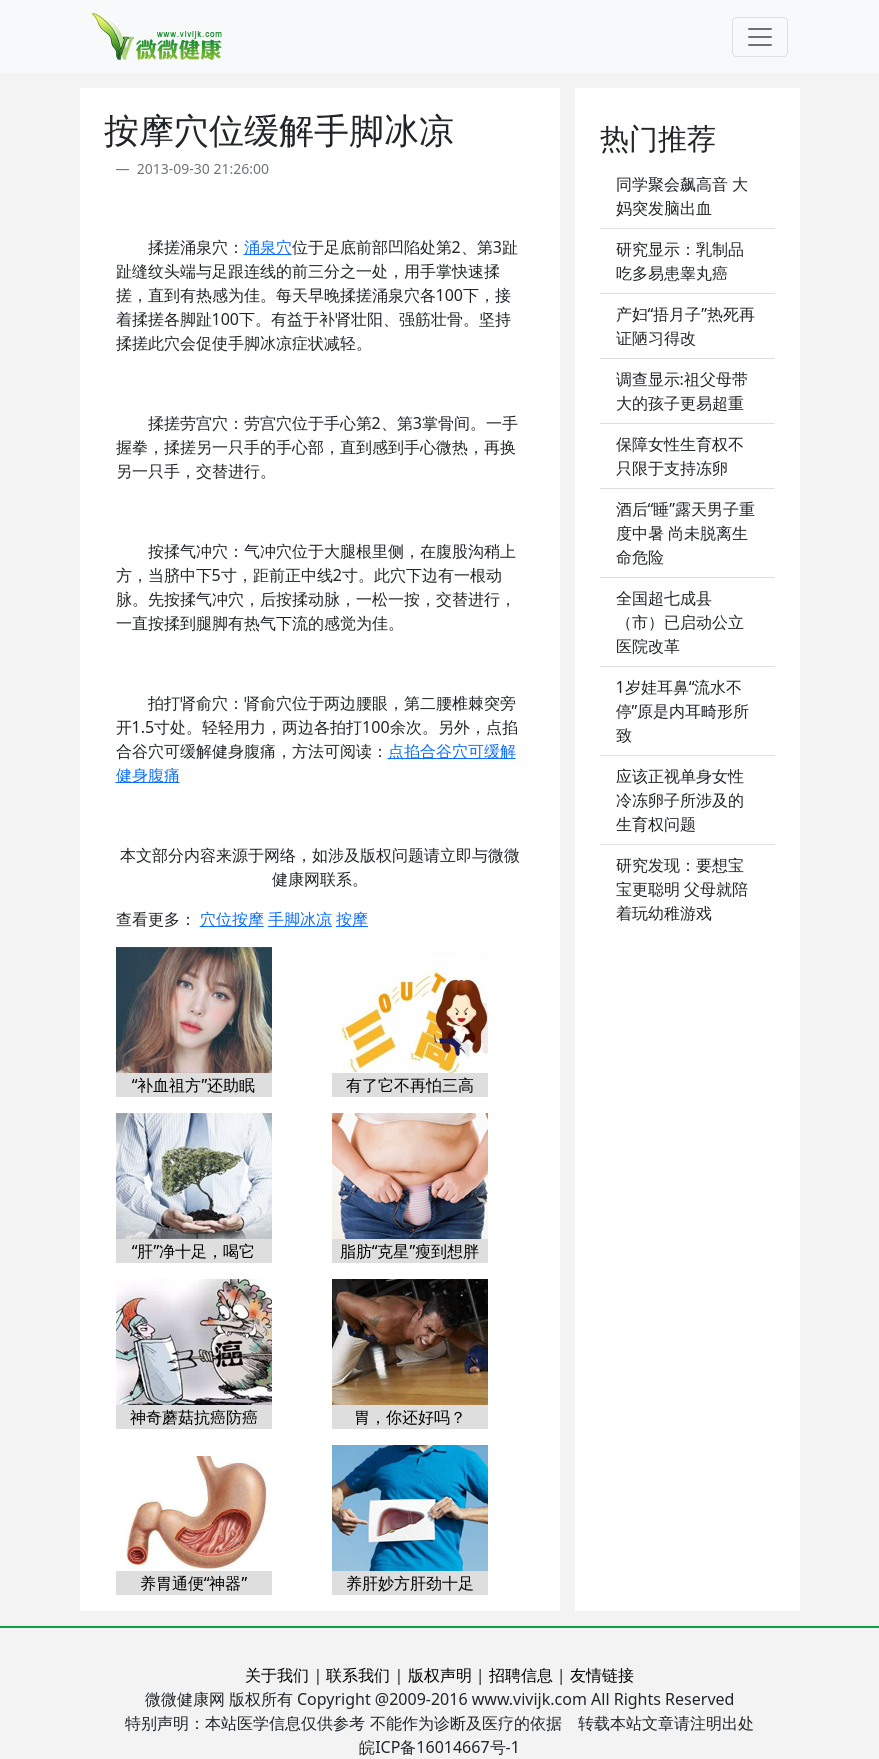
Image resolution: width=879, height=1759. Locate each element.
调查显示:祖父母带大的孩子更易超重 (682, 391)
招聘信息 (521, 1675)
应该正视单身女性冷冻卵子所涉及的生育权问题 (680, 800)
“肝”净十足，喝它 (194, 1251)
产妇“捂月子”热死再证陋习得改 (686, 326)
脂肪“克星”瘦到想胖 (410, 1251)
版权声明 (440, 1675)
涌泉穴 (268, 247)
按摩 (352, 919)
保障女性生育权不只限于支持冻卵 (680, 456)
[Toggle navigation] (760, 37)
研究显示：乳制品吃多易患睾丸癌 (680, 261)
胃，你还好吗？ (410, 1417)
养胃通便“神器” (194, 1583)
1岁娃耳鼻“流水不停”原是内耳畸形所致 (683, 711)
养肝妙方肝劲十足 (410, 1583)
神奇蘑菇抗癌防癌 (194, 1417)
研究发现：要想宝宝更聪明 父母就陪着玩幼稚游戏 (682, 889)
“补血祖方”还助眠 (194, 1085)
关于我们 (277, 1675)
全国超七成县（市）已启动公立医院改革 (680, 622)
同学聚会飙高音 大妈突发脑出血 (682, 196)
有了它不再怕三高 (410, 1085)
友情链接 (602, 1675)
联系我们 (358, 1675)
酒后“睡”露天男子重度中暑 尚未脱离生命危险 (686, 533)
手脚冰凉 (300, 919)
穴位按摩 (232, 919)
